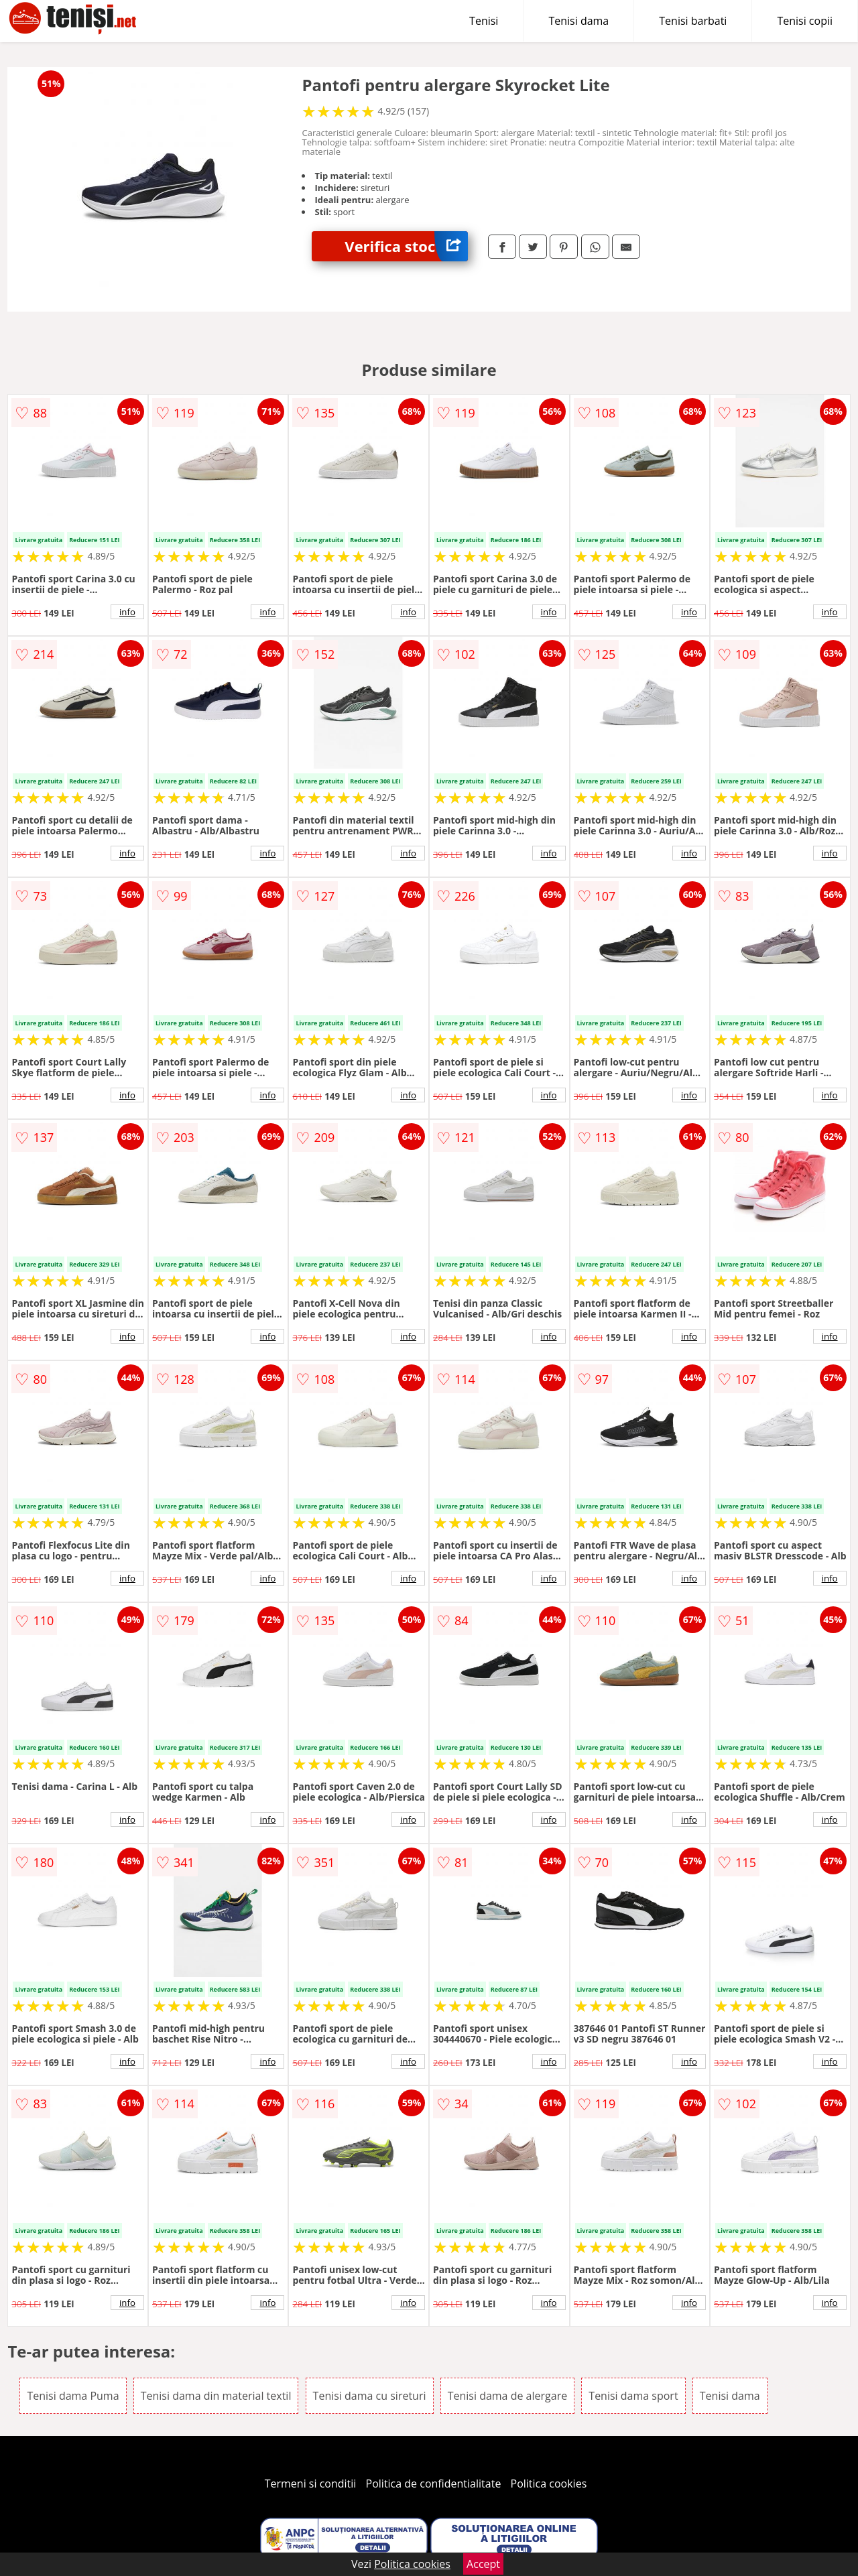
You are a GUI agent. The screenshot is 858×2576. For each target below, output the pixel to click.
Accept (483, 2564)
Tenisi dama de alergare (508, 2395)
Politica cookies (549, 2483)
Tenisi (483, 20)
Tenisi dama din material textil (216, 2395)
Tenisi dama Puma (73, 2395)
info (127, 612)
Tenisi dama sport (633, 2395)
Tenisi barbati (693, 20)
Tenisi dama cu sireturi (369, 2395)
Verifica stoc (406, 246)
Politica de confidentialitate (433, 2483)
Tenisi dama (578, 20)
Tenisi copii (805, 20)
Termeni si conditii (311, 2483)
